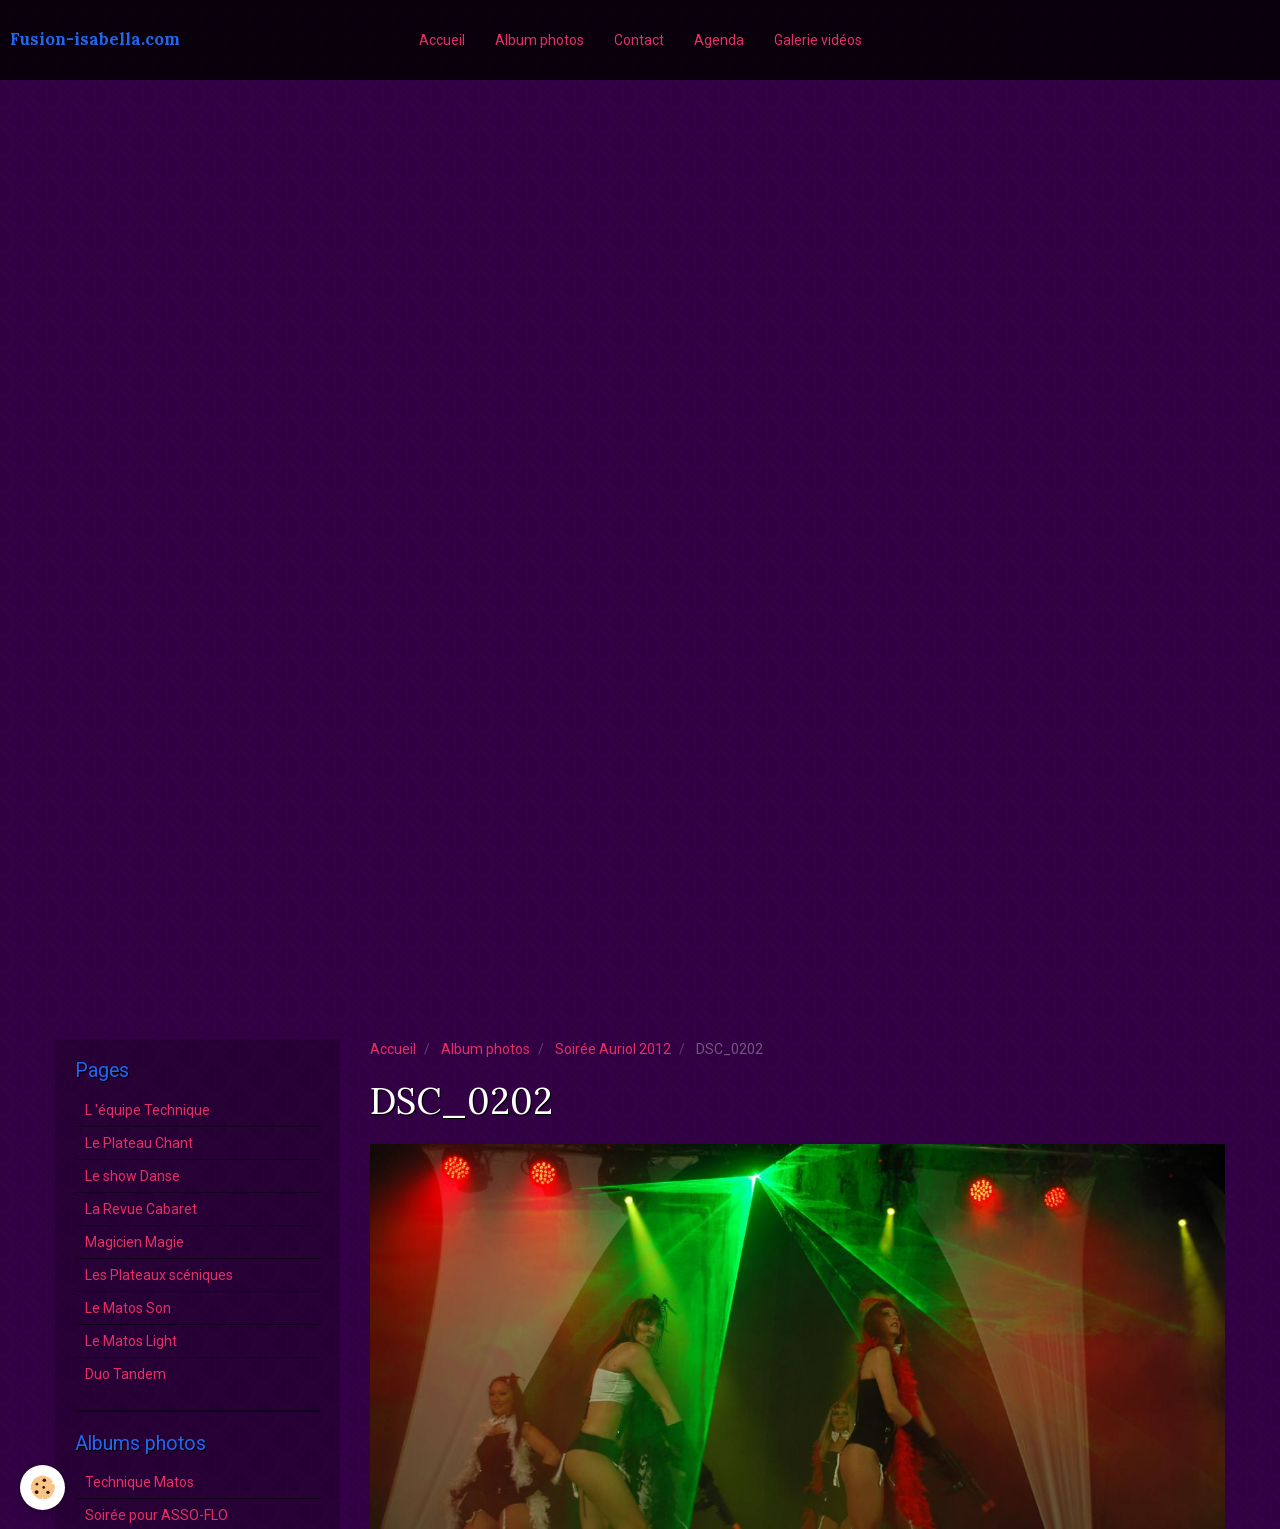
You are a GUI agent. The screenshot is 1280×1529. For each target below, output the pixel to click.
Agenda (719, 40)
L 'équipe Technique (147, 1110)
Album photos (539, 40)
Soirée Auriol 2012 (613, 1049)
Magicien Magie (134, 1242)
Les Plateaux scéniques (159, 1275)
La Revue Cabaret (141, 1209)
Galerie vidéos (818, 40)
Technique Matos (139, 1482)
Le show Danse (132, 1176)
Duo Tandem (125, 1374)
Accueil (442, 40)
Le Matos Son (128, 1308)
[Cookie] (42, 1487)
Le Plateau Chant (139, 1143)
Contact (639, 40)
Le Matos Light (131, 1341)
